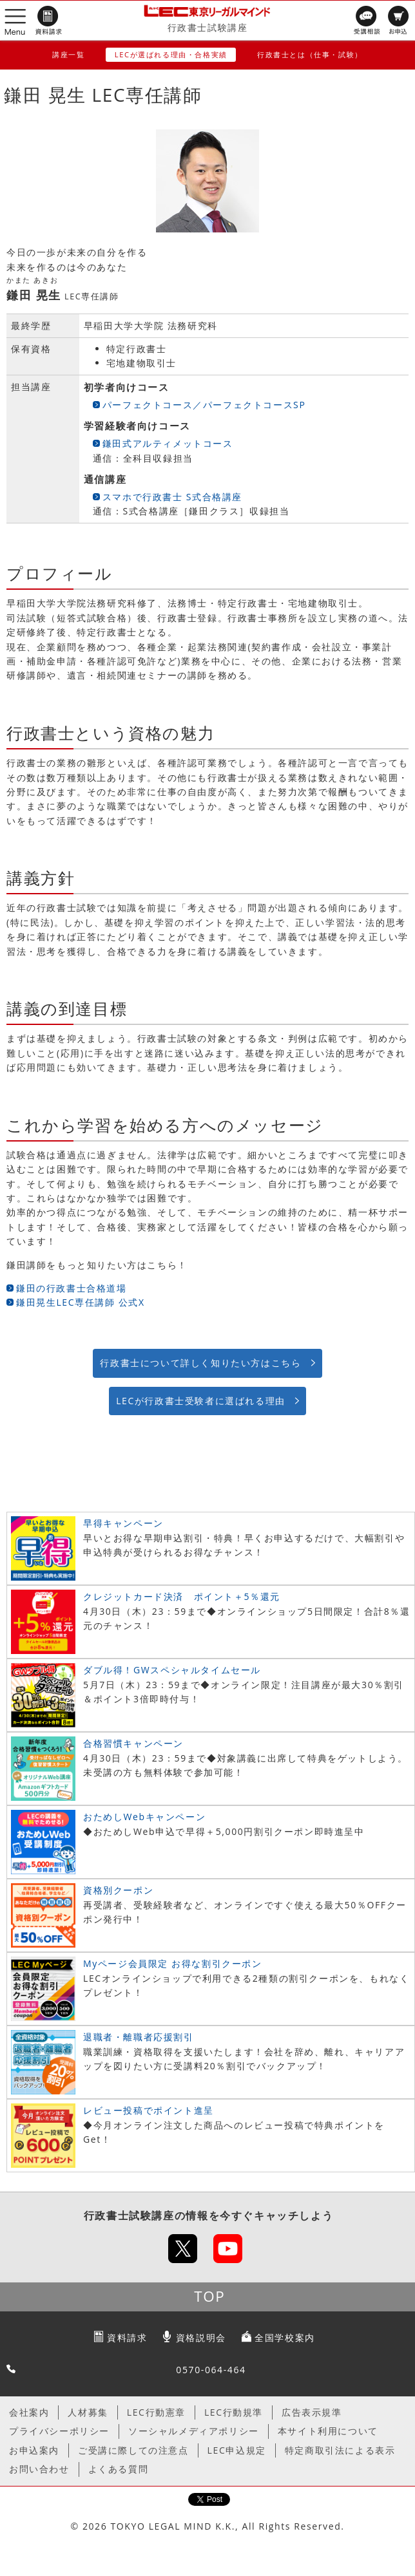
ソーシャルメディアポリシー (193, 2431)
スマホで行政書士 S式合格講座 (172, 497)
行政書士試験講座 (208, 27)
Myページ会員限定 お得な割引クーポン (172, 1963)
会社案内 (29, 2412)
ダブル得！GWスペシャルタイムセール (172, 1670)
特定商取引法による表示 (340, 2450)
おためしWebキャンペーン (144, 1816)
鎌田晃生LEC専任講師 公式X (80, 1302)
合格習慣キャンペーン (133, 1743)
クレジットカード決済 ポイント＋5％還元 (181, 1596)
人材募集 (88, 2412)
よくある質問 (118, 2469)
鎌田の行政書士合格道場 (71, 1288)
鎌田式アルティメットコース (167, 443)
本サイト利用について (328, 2431)
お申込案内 (34, 2450)
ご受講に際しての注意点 (133, 2450)
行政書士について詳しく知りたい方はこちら (200, 1363)
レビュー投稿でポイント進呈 (148, 2110)
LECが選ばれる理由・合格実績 (171, 54)
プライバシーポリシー (59, 2431)
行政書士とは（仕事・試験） (310, 54)
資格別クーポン (118, 1890)
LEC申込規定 (237, 2450)
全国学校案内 (285, 2337)
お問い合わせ (39, 2469)
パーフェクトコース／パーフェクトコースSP (204, 405)
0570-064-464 (211, 2370)
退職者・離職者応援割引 (138, 2037)
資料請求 (127, 2337)
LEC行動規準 (233, 2412)
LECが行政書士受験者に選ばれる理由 (200, 1401)
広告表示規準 (312, 2412)
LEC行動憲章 (156, 2412)
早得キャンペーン (123, 1523)
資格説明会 (201, 2337)
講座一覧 (68, 54)
